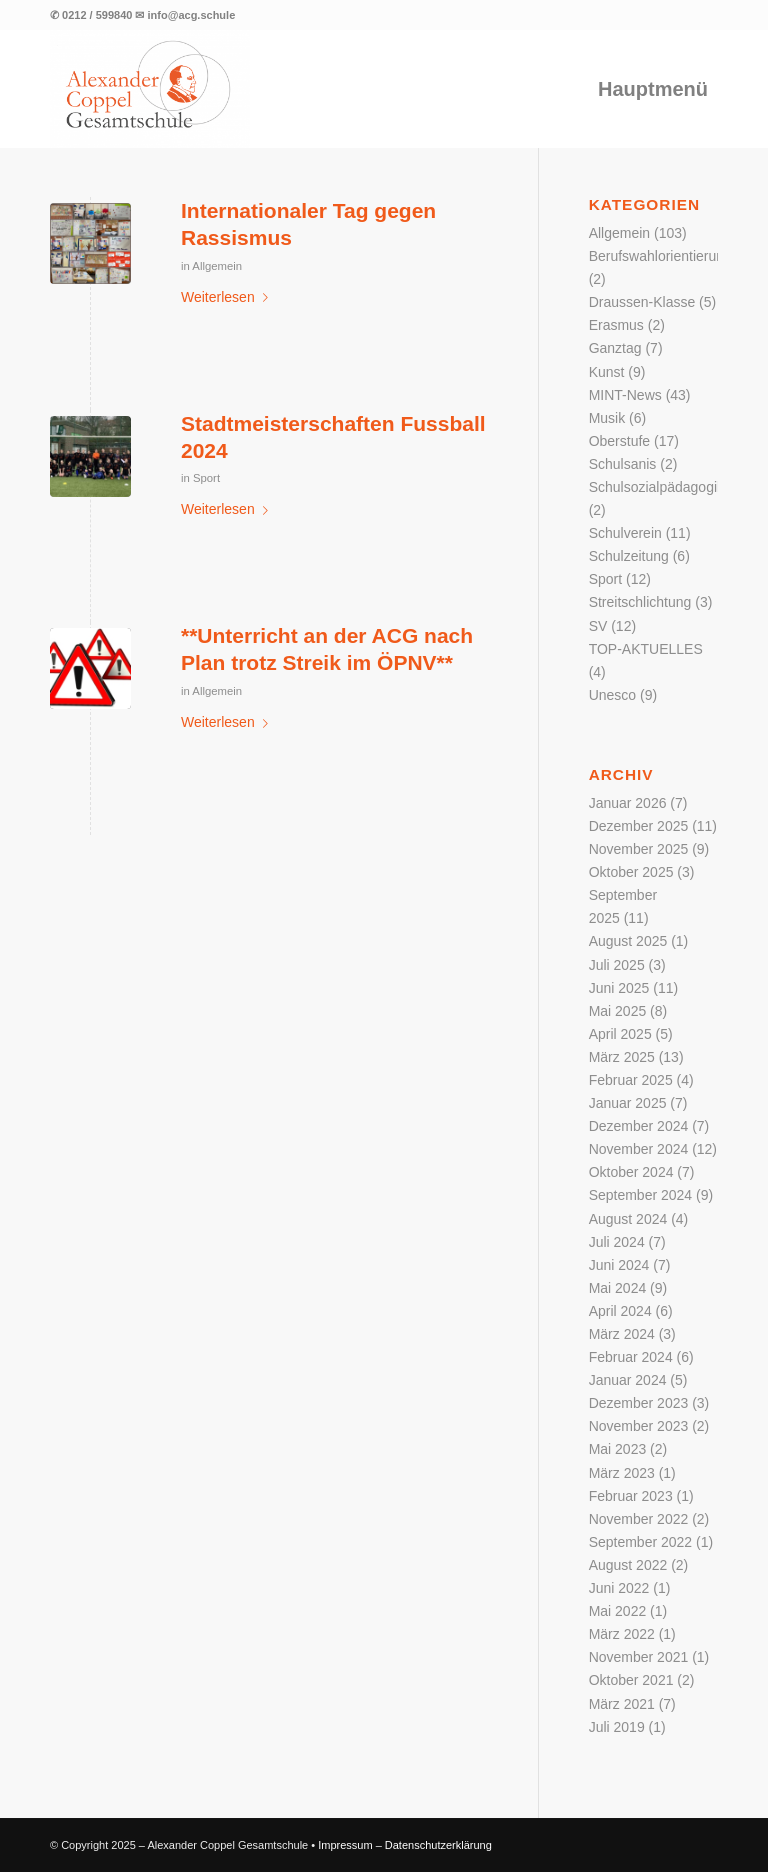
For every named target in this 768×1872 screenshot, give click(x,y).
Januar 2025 (628, 1103)
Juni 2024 (619, 1265)
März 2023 (622, 1473)
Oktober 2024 (631, 1172)
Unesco (612, 695)
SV (598, 626)
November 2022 (639, 1519)
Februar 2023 (631, 1496)
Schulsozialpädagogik (656, 487)
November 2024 (639, 1149)
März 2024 (622, 1334)
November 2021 (639, 1657)
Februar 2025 (631, 1080)
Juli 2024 (617, 1242)
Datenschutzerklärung (438, 1845)
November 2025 (639, 849)
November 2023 (639, 1426)
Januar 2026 (628, 803)
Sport (206, 478)
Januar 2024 (628, 1380)
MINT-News (625, 395)
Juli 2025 (617, 965)
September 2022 (641, 1542)
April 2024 (620, 1311)
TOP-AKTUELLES (646, 649)
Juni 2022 (619, 1588)
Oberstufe (619, 441)
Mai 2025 (618, 1011)
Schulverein (625, 533)
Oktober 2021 (631, 1680)
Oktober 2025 (631, 872)
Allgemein (217, 266)
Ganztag (615, 348)
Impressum (345, 1845)
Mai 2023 (618, 1449)
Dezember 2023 (639, 1403)
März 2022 (622, 1634)
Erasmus (616, 325)
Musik (607, 418)
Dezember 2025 (639, 826)
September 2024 (641, 1195)
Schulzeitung (629, 556)
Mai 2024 (618, 1288)
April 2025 (620, 1034)
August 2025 (628, 941)
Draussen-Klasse (642, 302)
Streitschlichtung (640, 602)
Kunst (607, 372)
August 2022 (628, 1565)
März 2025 (622, 1057)
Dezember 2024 (639, 1126)
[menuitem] (653, 89)
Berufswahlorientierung (660, 256)
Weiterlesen (228, 297)
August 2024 (628, 1219)
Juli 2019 (617, 1727)
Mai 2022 (618, 1611)
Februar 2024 (631, 1357)
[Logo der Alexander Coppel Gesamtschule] (150, 89)
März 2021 (622, 1704)
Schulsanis (623, 464)
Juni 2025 (619, 988)
